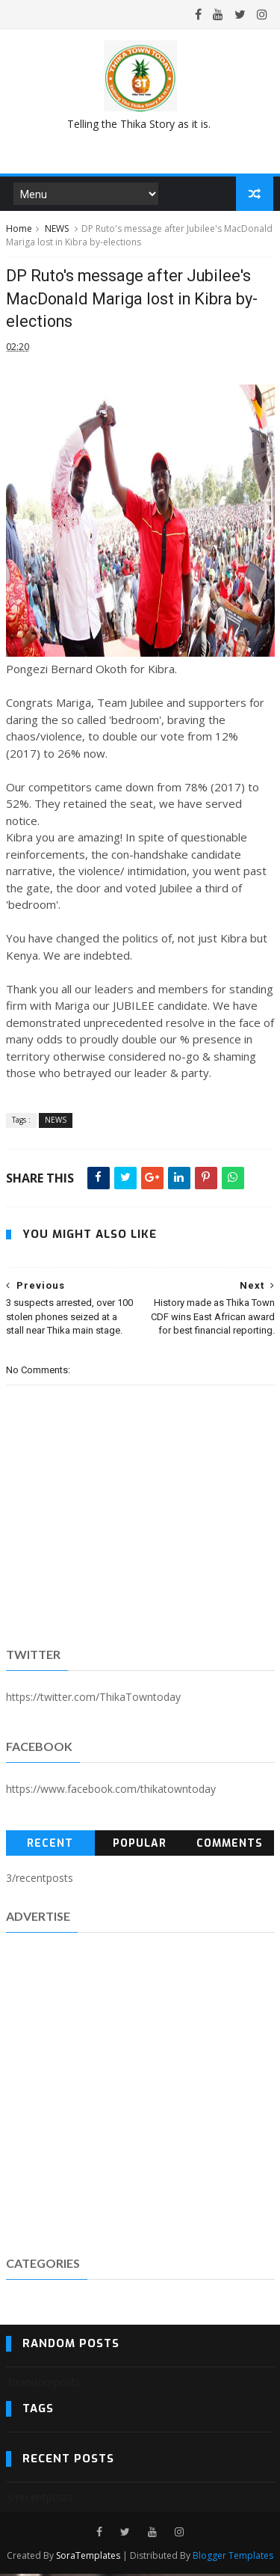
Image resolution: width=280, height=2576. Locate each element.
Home (19, 230)
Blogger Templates (233, 2557)
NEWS (57, 230)
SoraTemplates (88, 2557)
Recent (50, 1845)
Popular (140, 1845)
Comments (229, 1845)
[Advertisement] (140, 2094)
